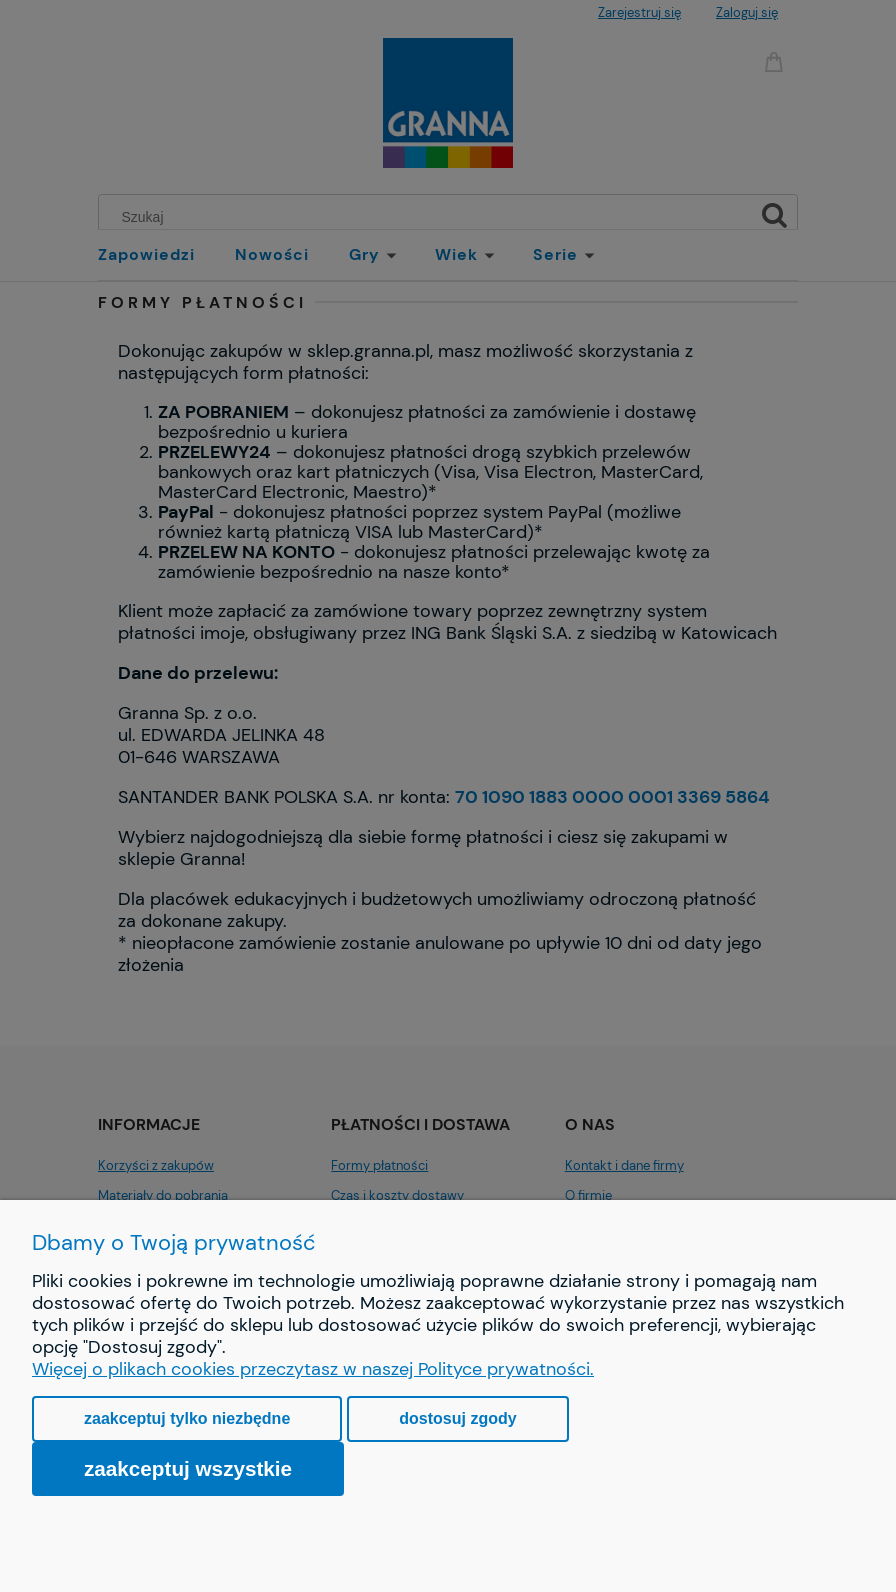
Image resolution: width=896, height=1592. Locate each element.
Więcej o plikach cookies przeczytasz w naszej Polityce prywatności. (313, 1369)
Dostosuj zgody (457, 1418)
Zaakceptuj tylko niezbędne (187, 1418)
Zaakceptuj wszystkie (188, 1468)
